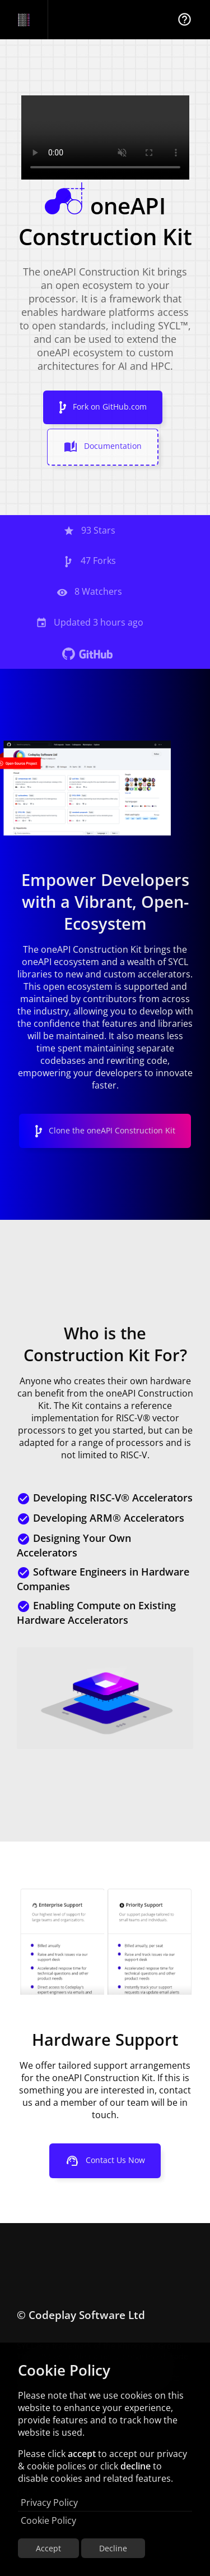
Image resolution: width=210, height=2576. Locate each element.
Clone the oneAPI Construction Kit (105, 1131)
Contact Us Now (105, 2161)
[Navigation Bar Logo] (24, 19)
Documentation (103, 446)
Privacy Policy (49, 2502)
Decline (113, 2548)
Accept (48, 2548)
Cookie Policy (48, 2520)
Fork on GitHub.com (103, 407)
